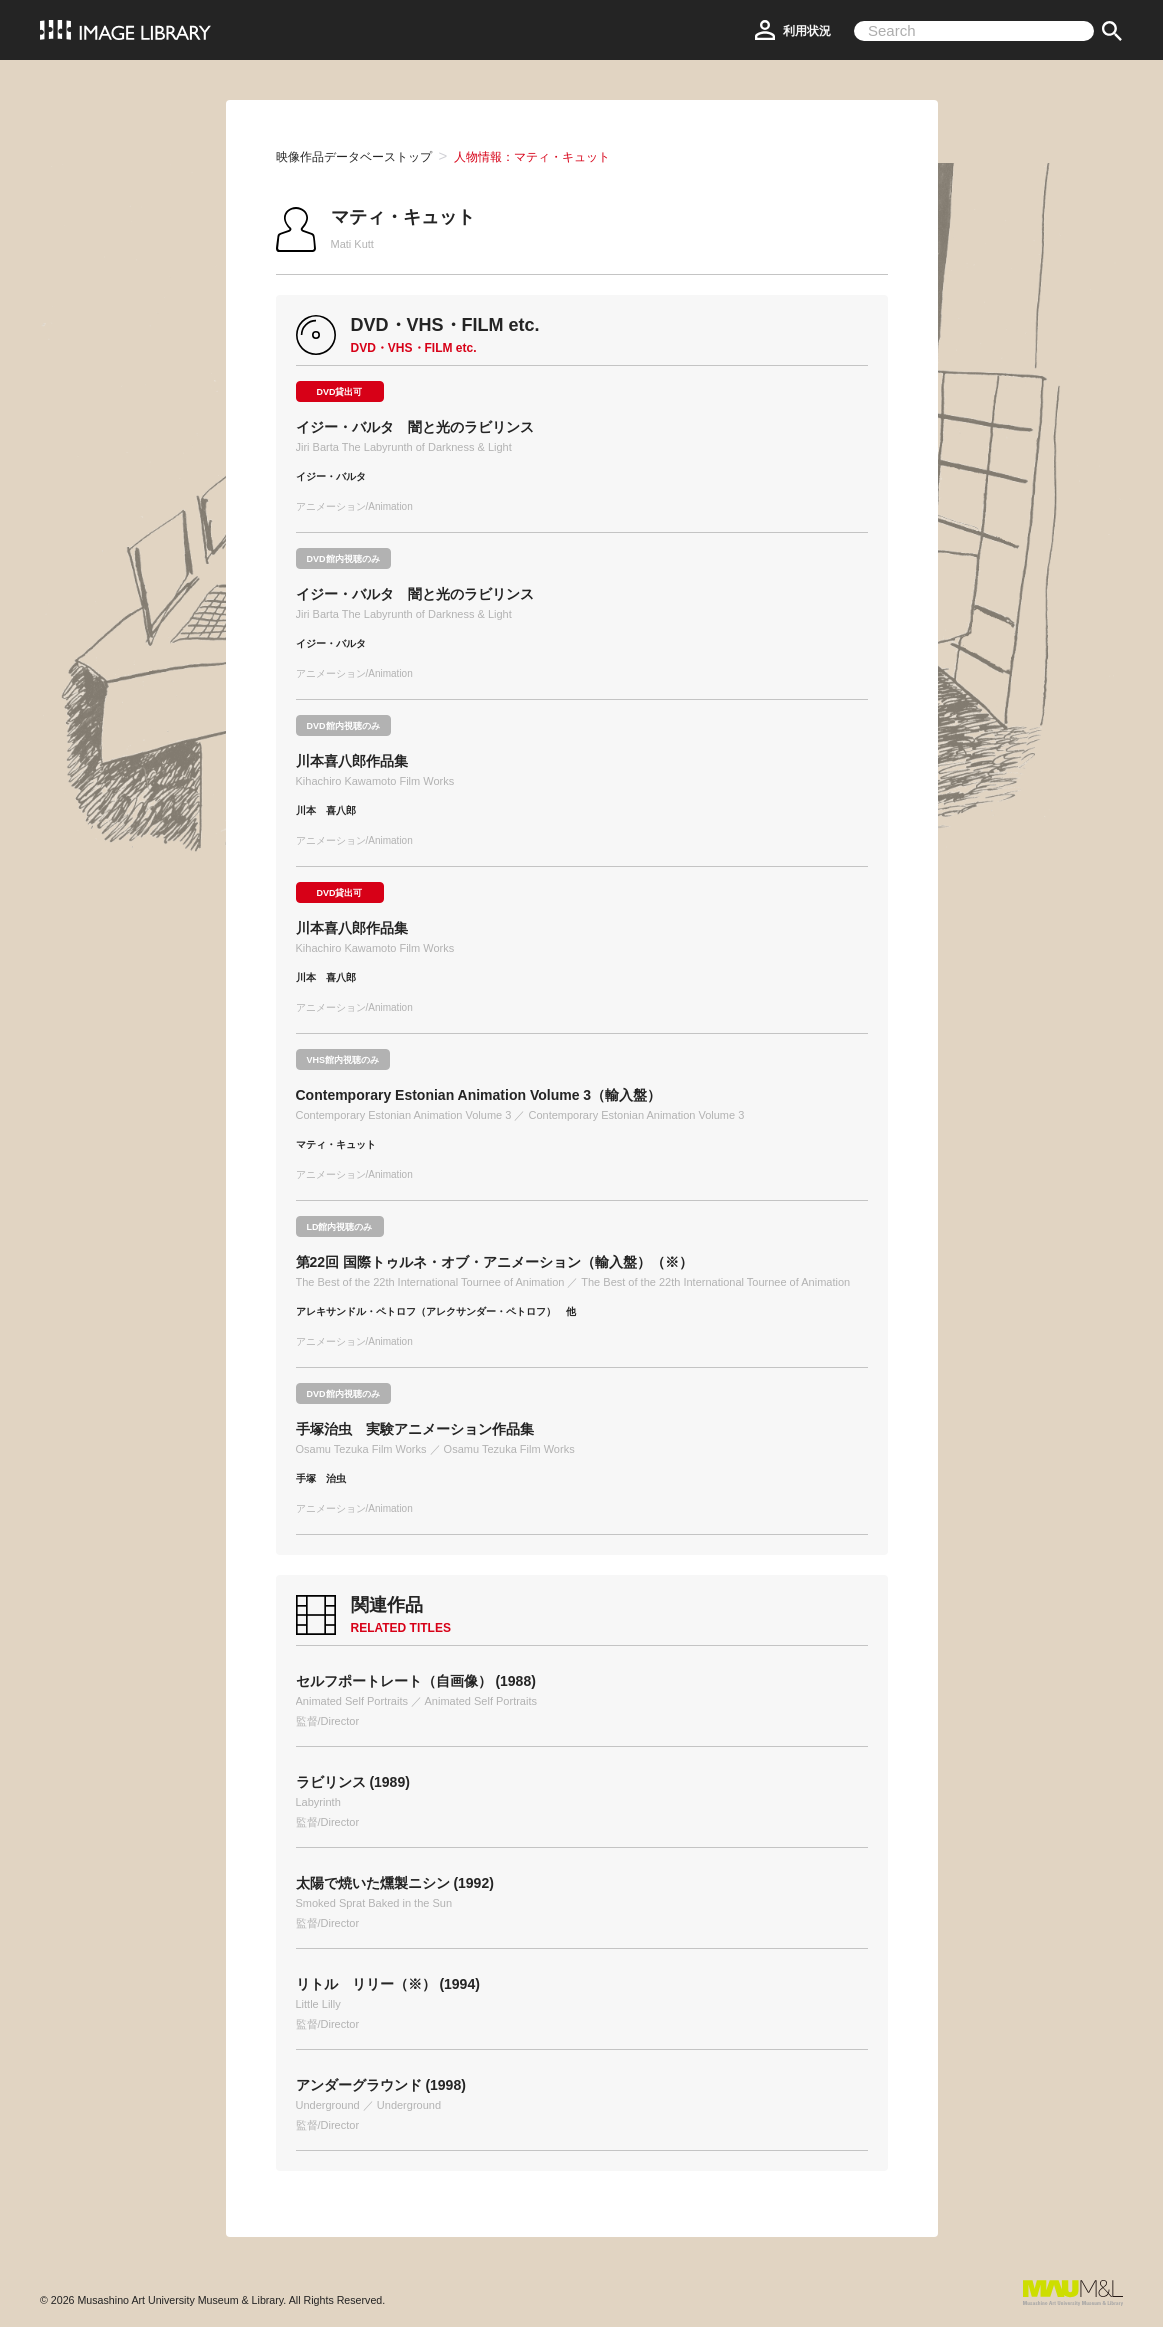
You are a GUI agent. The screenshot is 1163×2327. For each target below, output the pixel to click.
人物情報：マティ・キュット (532, 157)
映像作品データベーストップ (354, 157)
